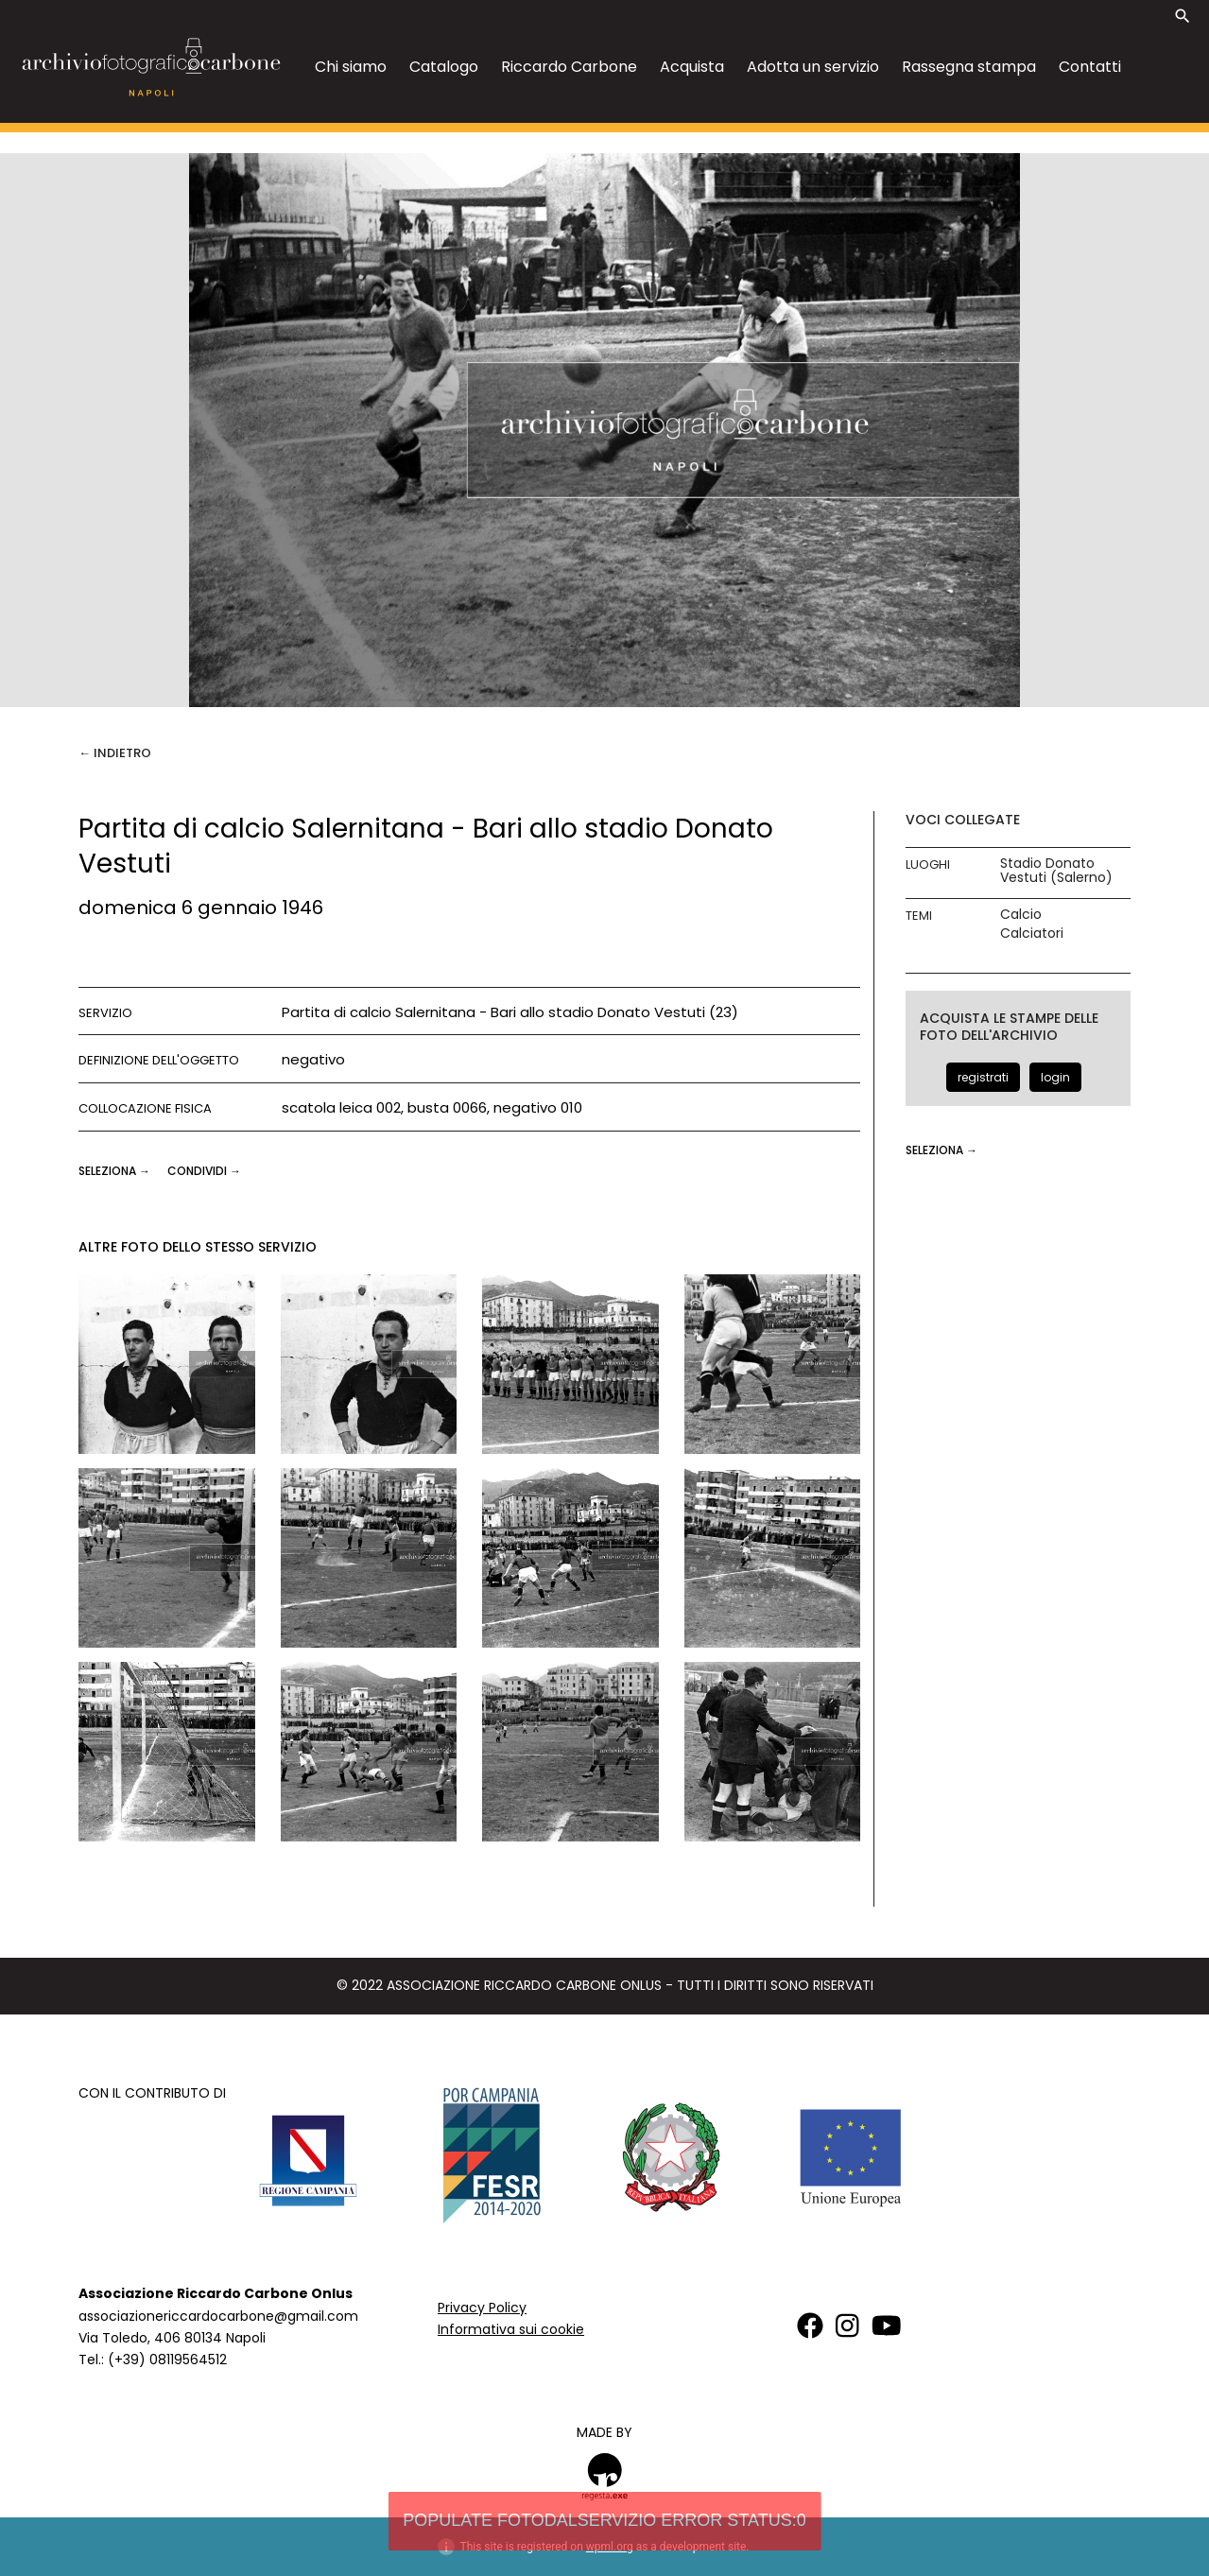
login (1055, 1077)
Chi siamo (351, 67)
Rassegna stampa (969, 67)
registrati (983, 1077)
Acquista (692, 67)
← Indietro (114, 753)
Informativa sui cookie (511, 2329)
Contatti (1090, 67)
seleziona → (115, 1171)
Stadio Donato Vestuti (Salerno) (1056, 870)
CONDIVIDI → (204, 1171)
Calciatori (1031, 933)
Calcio (1021, 915)
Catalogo (443, 67)
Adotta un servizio (813, 67)
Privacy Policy (482, 2307)
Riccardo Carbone (569, 67)
